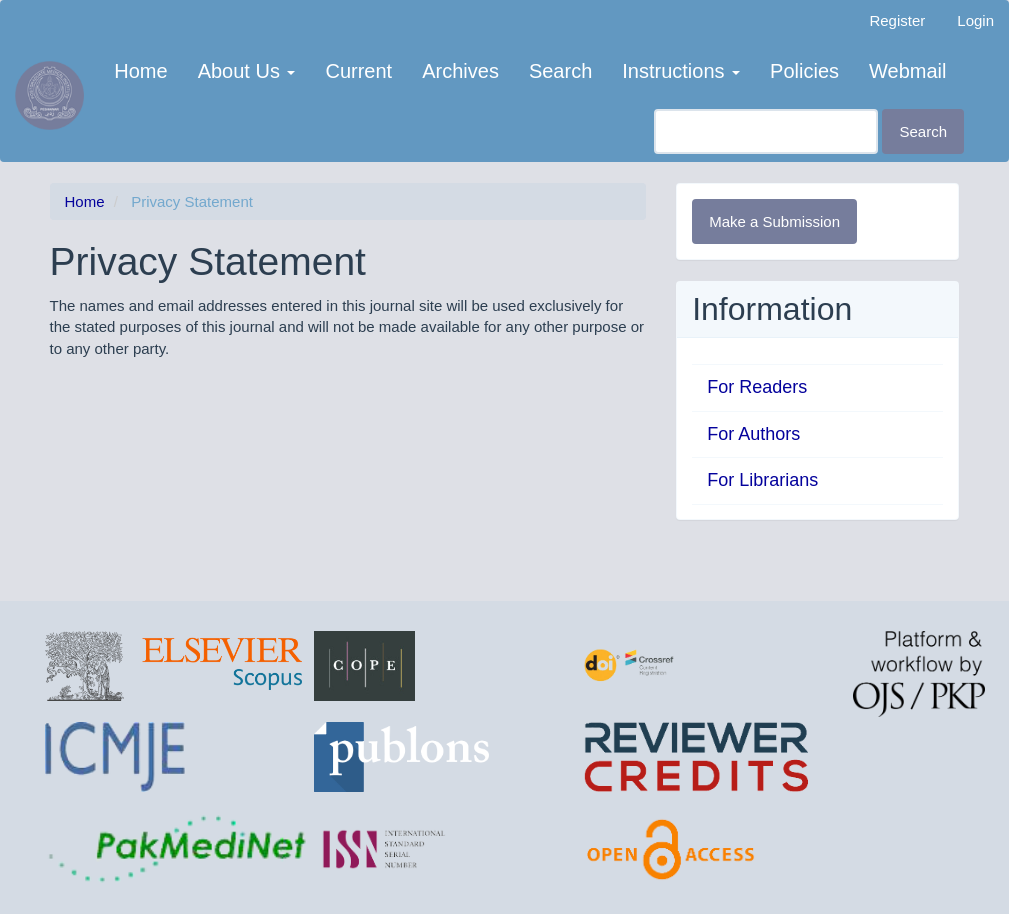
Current (358, 71)
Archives (460, 71)
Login (975, 20)
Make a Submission (774, 221)
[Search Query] (766, 131)
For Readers (757, 387)
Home (140, 71)
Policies (804, 71)
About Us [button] (247, 71)
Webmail (907, 71)
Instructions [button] (681, 71)
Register (897, 20)
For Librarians (762, 480)
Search (560, 71)
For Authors (753, 434)
